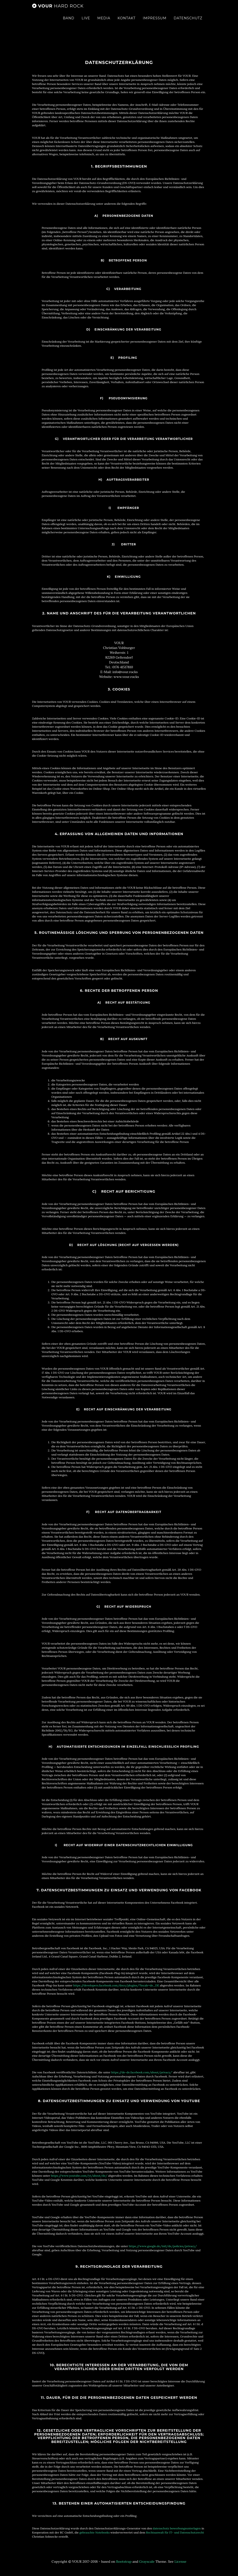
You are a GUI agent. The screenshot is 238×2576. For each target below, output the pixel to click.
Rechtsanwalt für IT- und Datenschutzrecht (175, 2532)
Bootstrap (123, 2561)
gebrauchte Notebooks (94, 2532)
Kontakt (126, 23)
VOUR (58, 11)
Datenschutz (188, 23)
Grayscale (147, 2561)
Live (86, 23)
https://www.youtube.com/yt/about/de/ (79, 2175)
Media (103, 23)
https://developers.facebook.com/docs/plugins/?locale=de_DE (116, 1985)
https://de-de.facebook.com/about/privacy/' (142, 2072)
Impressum (154, 23)
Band (68, 23)
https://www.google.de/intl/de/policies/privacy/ (163, 2246)
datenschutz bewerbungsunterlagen (177, 2528)
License (180, 2561)
